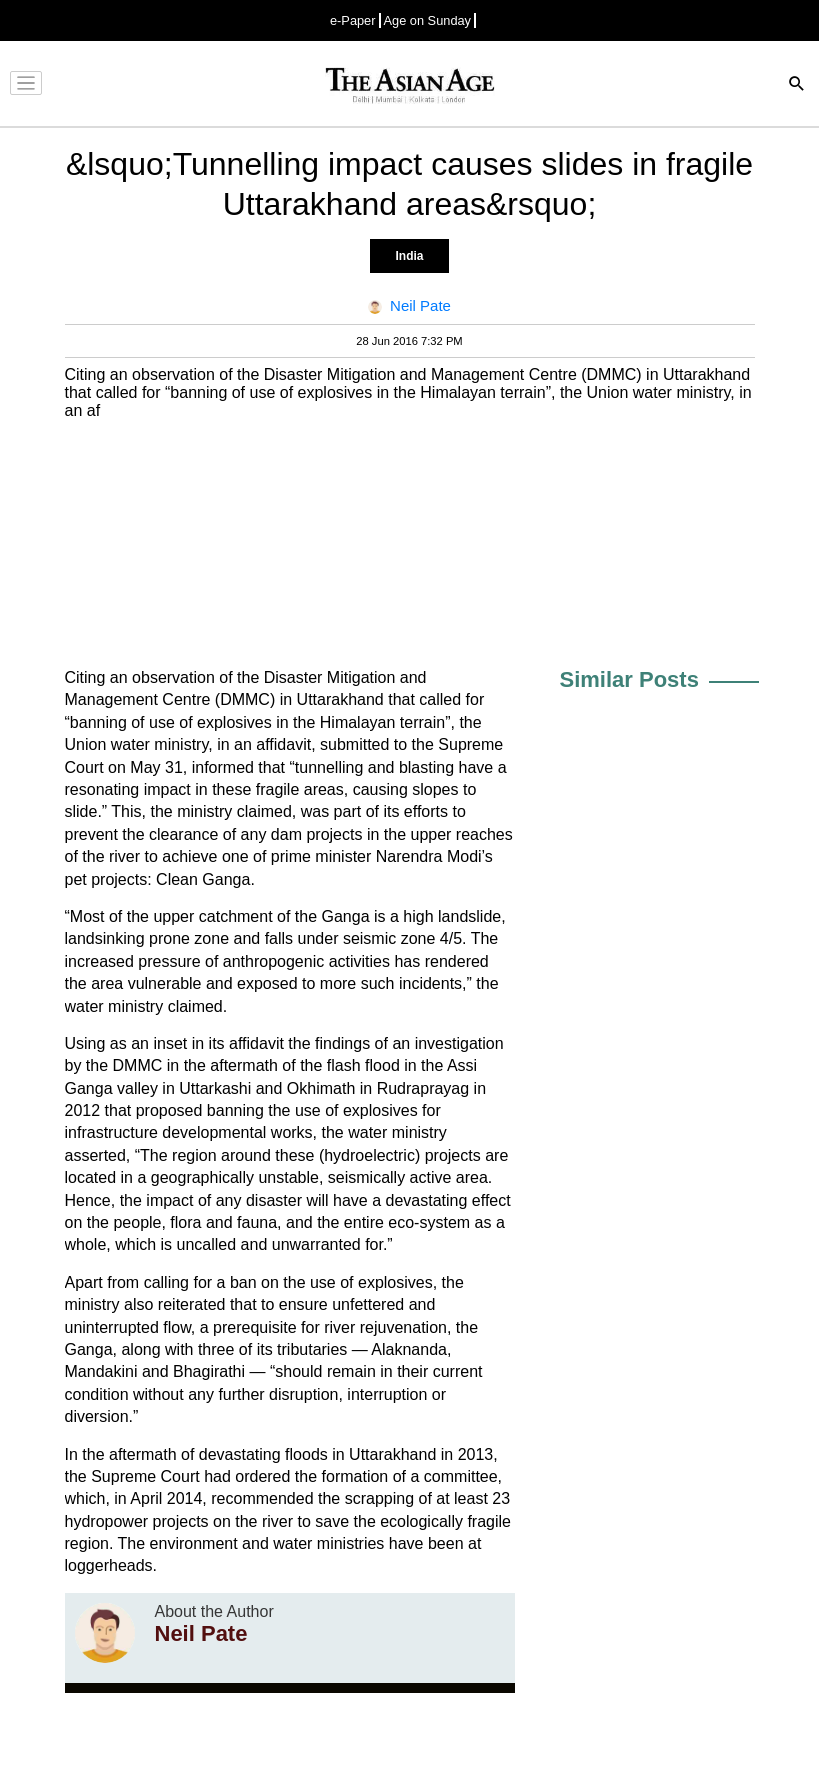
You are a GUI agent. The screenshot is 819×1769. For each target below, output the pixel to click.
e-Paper (353, 20)
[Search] (797, 85)
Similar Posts (629, 679)
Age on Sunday (428, 20)
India (409, 256)
